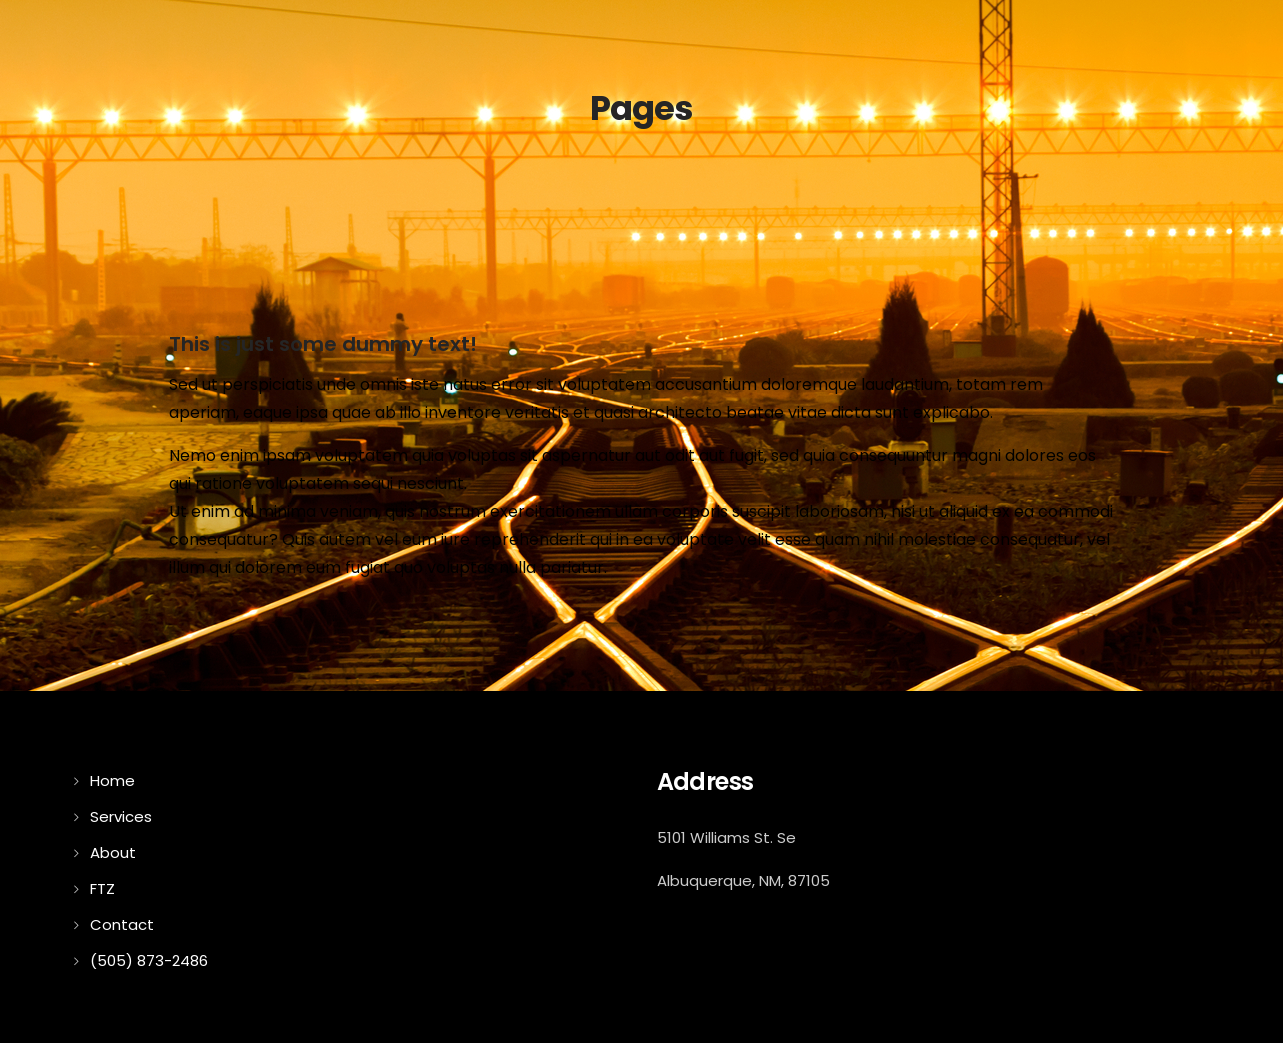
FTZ (102, 888)
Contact (122, 924)
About (113, 852)
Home (112, 780)
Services (121, 816)
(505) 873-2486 (149, 960)
